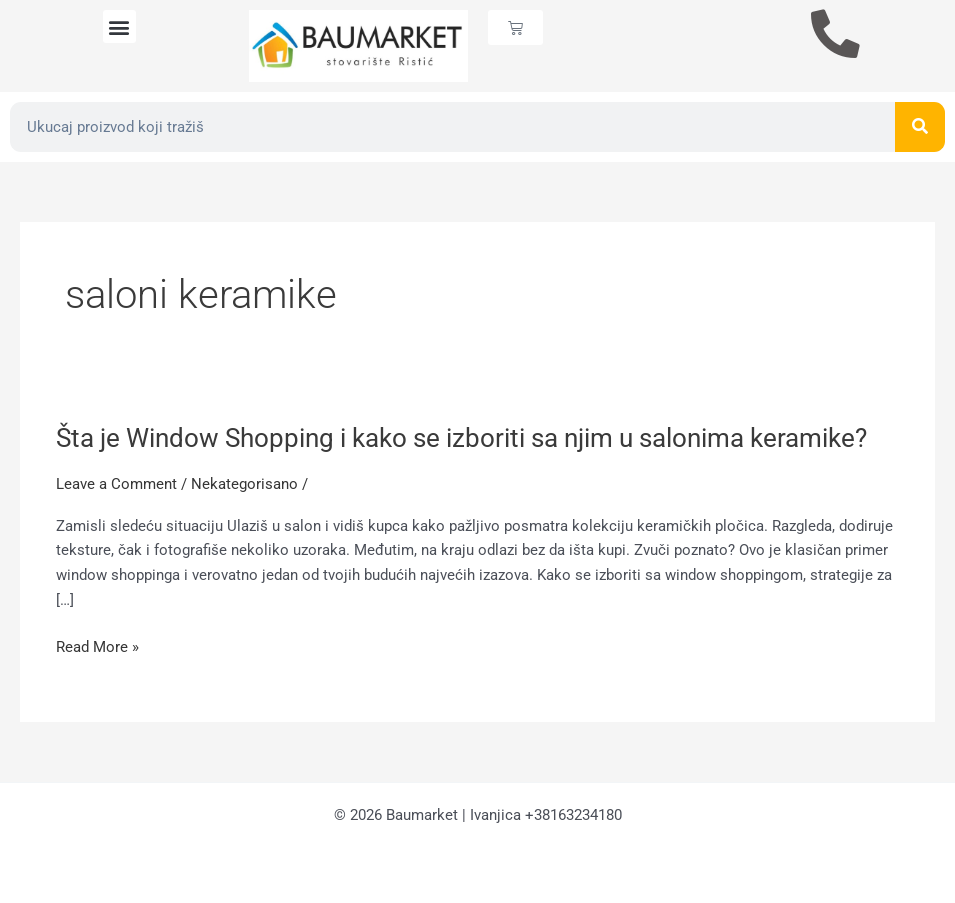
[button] (119, 26)
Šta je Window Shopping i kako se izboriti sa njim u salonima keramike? (461, 438)
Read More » (97, 647)
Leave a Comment (116, 484)
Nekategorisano (244, 484)
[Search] (920, 127)
